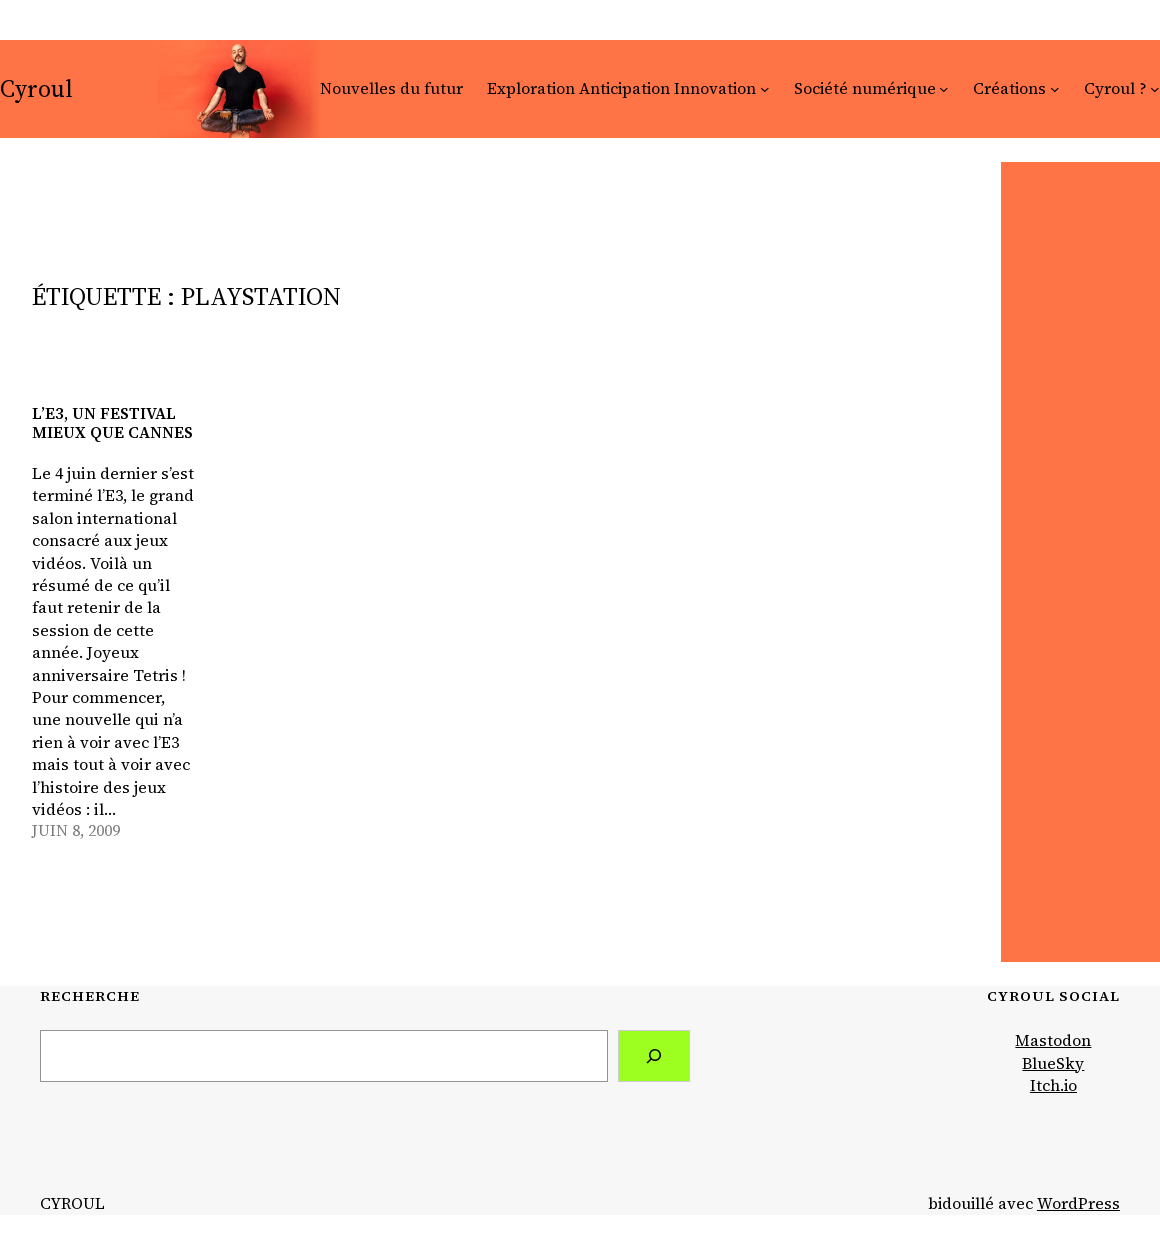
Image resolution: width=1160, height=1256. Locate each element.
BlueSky (1053, 1063)
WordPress (1078, 1203)
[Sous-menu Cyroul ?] (1155, 89)
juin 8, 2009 (76, 830)
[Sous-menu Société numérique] (944, 89)
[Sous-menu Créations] (1055, 89)
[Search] (654, 1055)
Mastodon (1053, 1040)
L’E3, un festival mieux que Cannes (112, 423)
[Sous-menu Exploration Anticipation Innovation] (765, 89)
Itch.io (1053, 1085)
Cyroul (36, 88)
